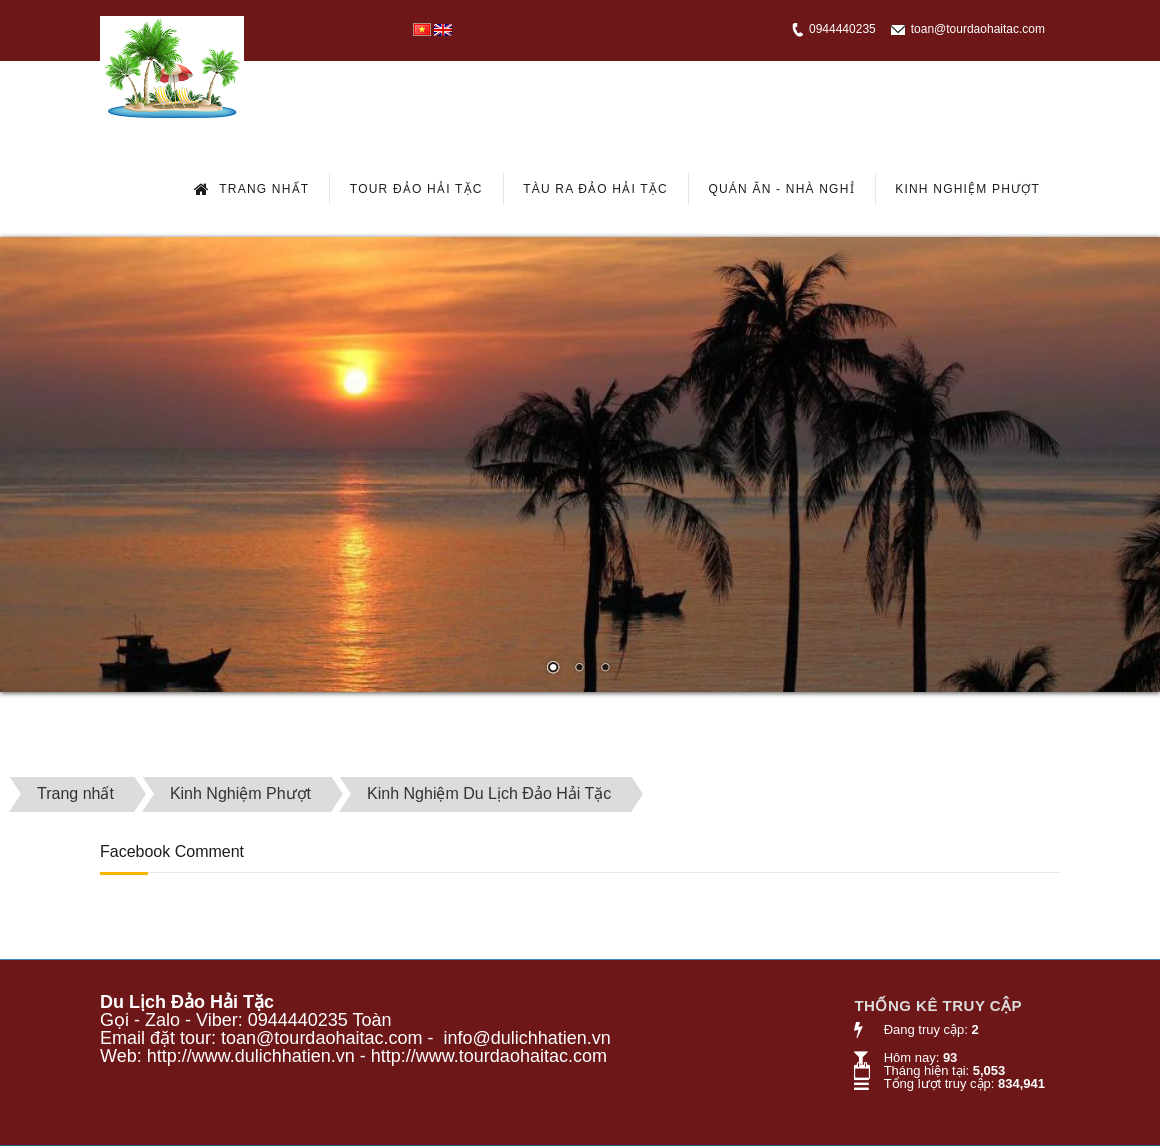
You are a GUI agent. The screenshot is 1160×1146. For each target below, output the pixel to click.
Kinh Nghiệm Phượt (967, 189)
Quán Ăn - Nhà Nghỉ (781, 189)
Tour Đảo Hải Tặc (416, 189)
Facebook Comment (172, 851)
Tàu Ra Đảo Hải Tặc (595, 189)
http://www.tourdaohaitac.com (489, 1056)
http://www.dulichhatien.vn (251, 1056)
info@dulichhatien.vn (526, 1038)
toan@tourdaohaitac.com (978, 29)
